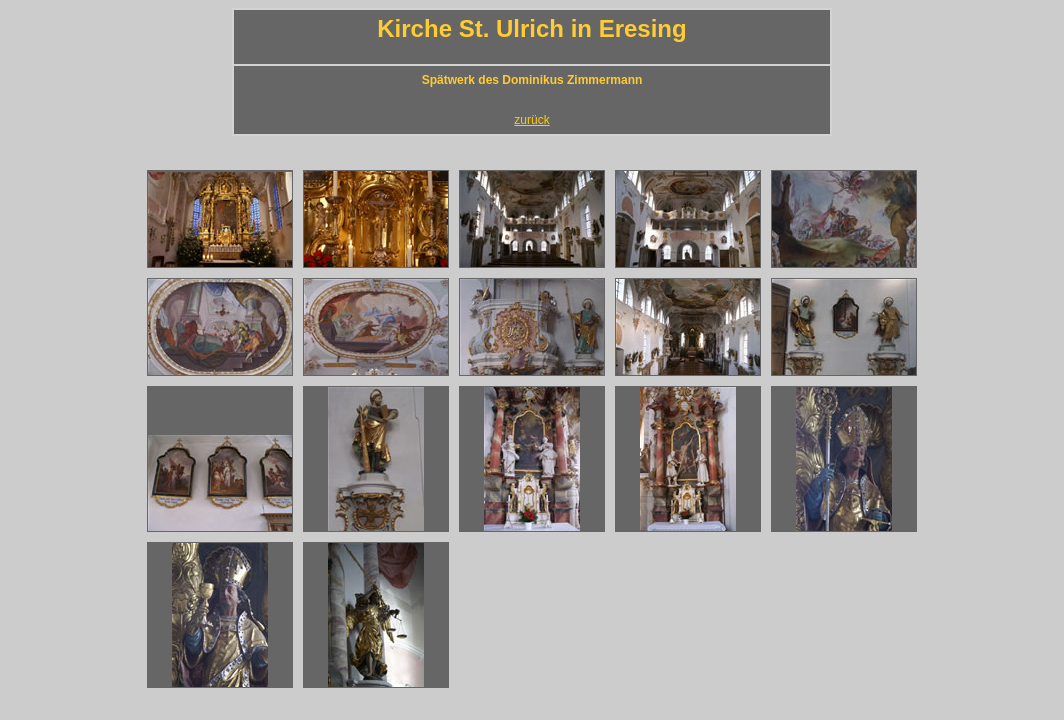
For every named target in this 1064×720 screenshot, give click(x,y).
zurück (531, 120)
